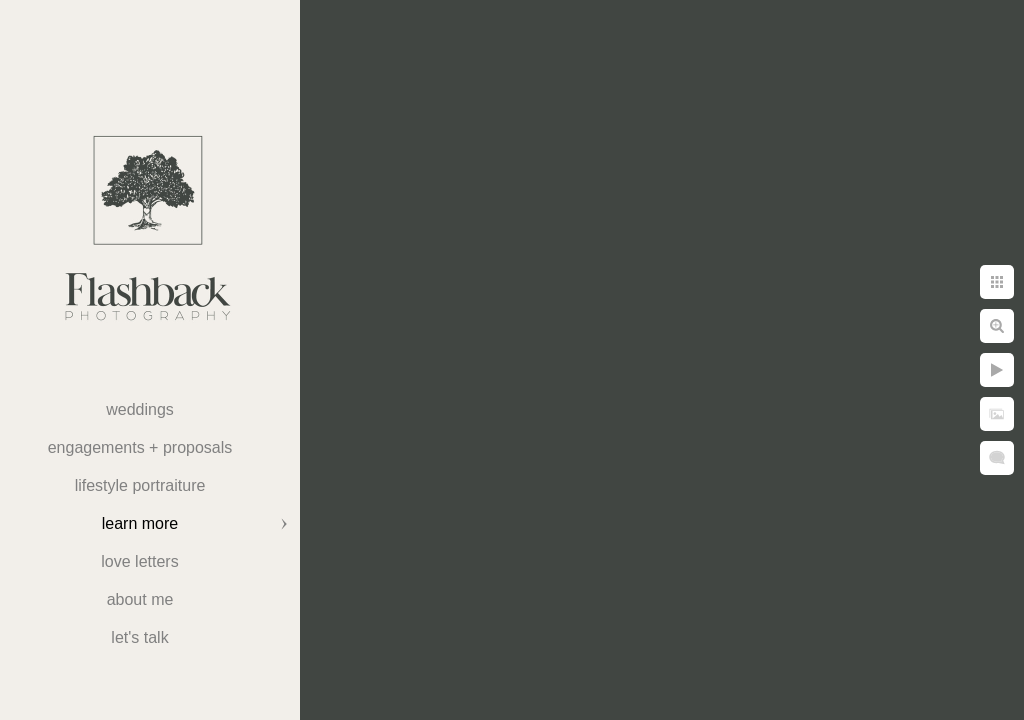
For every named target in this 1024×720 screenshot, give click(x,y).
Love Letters (139, 561)
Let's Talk (139, 637)
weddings (140, 409)
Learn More (140, 523)
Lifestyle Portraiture (140, 485)
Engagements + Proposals (140, 447)
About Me (140, 599)
